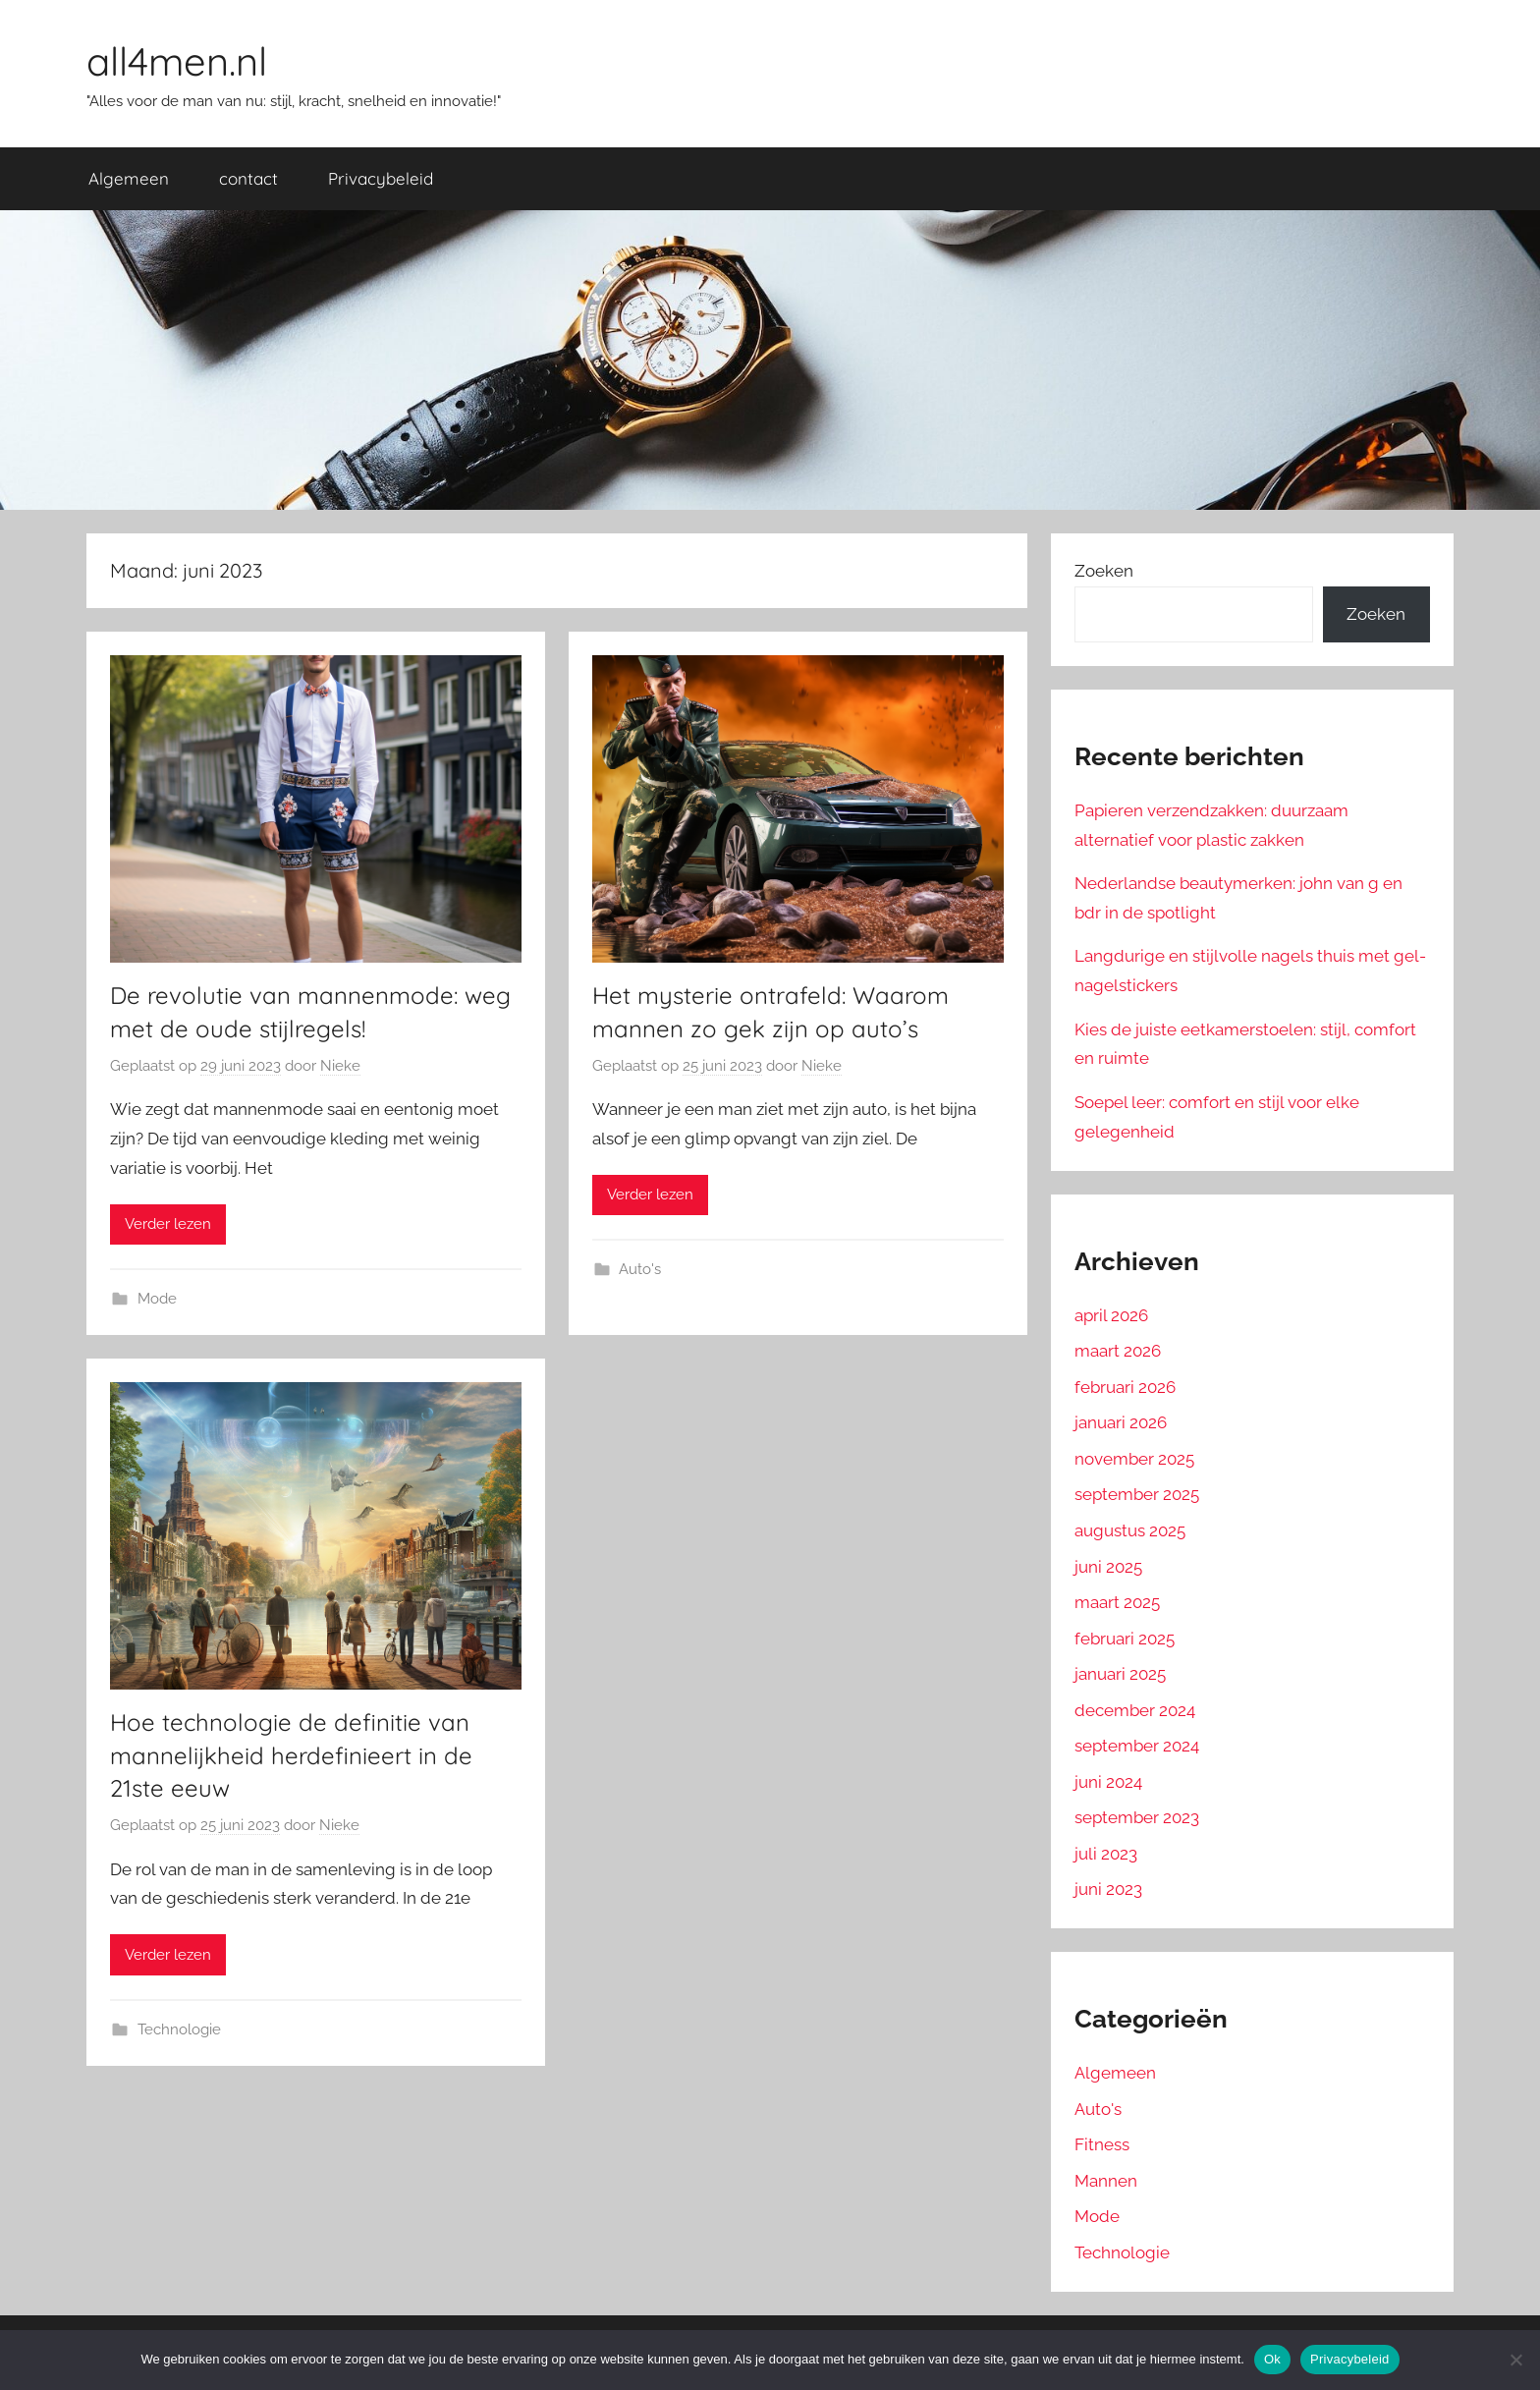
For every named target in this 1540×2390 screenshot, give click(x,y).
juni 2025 (1108, 1567)
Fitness (1101, 2144)
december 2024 (1134, 1710)
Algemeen (128, 178)
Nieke (340, 1066)
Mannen (1105, 2181)
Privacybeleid (380, 178)
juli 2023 (1105, 1853)
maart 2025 (1117, 1602)
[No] (1515, 2359)
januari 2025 (1120, 1674)
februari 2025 (1124, 1638)
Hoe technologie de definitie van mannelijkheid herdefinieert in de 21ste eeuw (291, 1755)
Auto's (640, 1269)
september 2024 (1136, 1745)
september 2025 (1136, 1494)
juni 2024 (1108, 1782)
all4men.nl (176, 60)
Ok (1272, 2359)
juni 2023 (1108, 1889)
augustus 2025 (1129, 1530)
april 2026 (1111, 1315)
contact (248, 178)
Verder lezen (168, 1224)
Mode (157, 1298)
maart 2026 (1117, 1351)
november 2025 (1134, 1459)
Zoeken (1103, 571)
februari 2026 (1125, 1387)
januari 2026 (1120, 1422)
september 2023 (1136, 1817)
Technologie (179, 2029)
